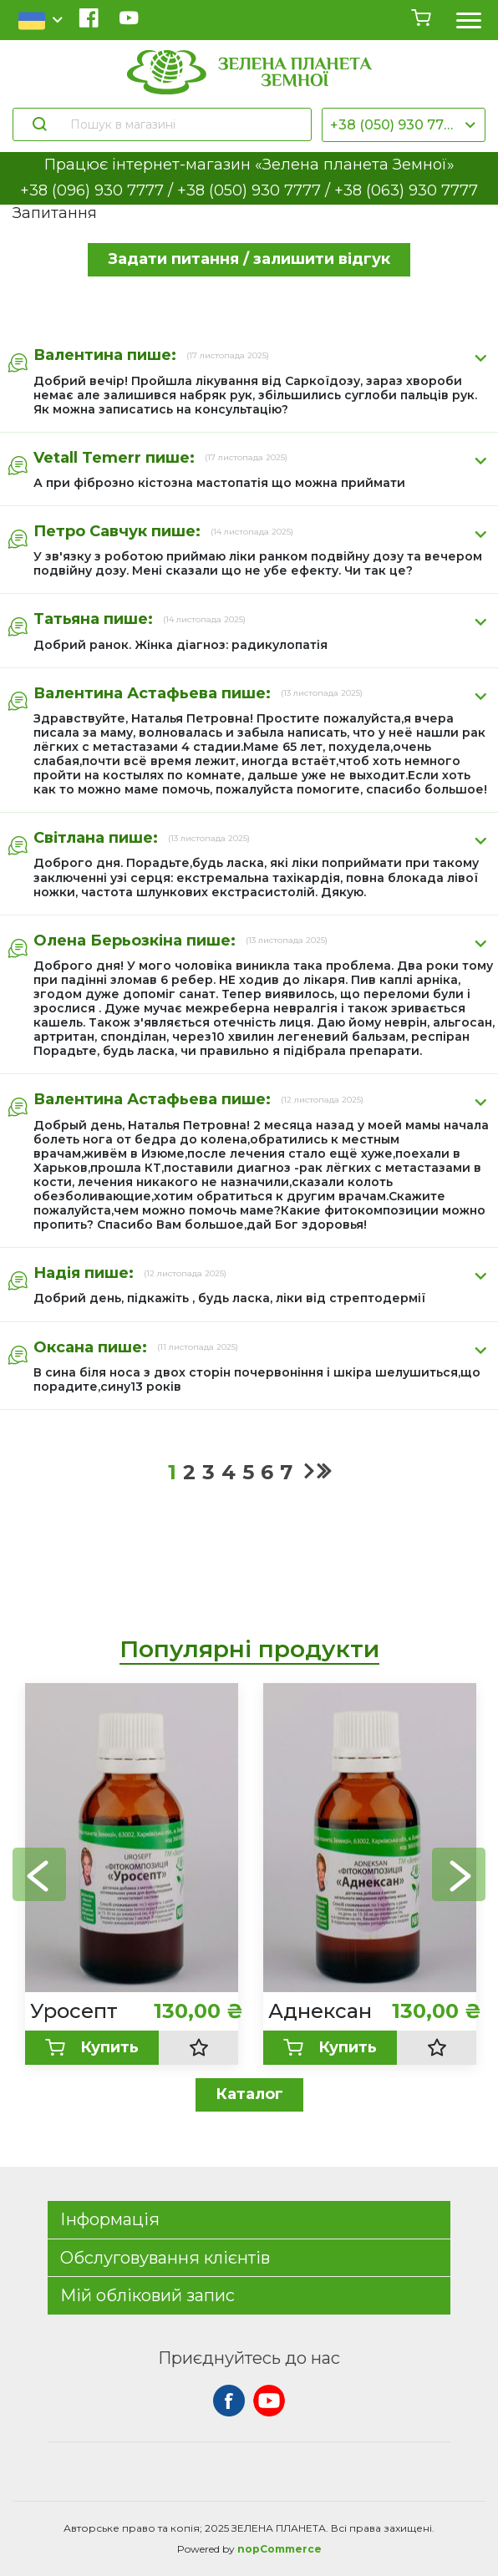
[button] (458, 1874)
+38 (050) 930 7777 (395, 125)
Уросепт (74, 2011)
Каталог (249, 2094)
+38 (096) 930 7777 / (98, 190)
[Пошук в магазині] (182, 124)
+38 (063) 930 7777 (406, 190)
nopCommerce (279, 2549)
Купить (92, 2048)
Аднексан (320, 2011)
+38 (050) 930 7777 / (255, 190)
